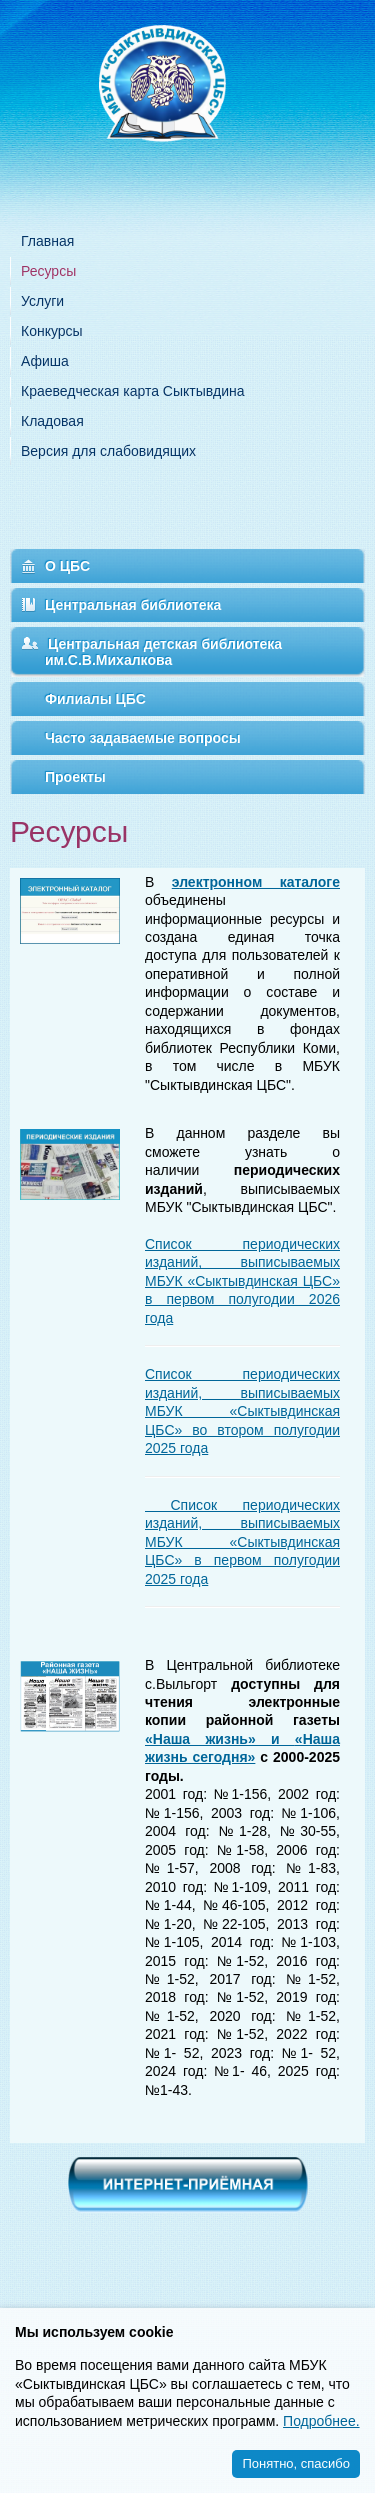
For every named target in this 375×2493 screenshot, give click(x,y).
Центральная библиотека (133, 605)
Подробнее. (321, 2421)
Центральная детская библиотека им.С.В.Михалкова (163, 652)
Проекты (75, 777)
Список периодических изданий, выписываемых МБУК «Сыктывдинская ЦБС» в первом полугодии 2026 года (242, 1281)
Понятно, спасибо (296, 2463)
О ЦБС (67, 566)
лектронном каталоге (259, 882)
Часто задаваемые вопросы (143, 738)
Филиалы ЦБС (95, 699)
